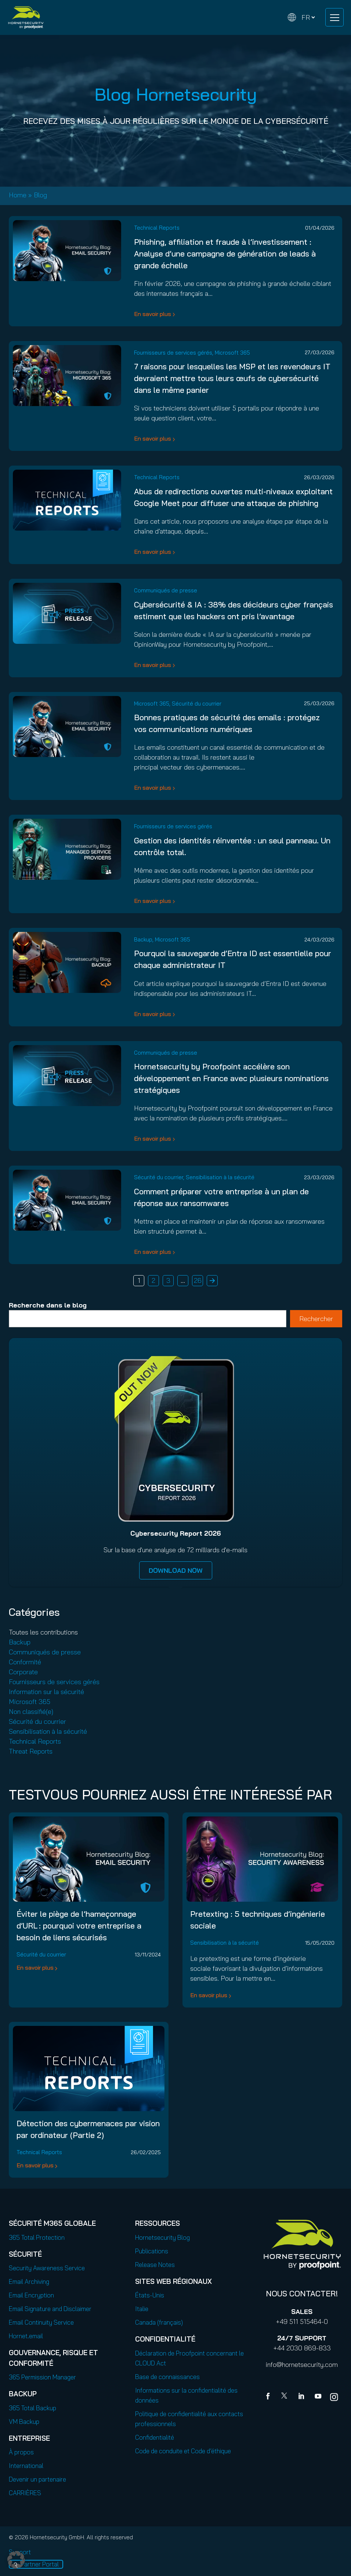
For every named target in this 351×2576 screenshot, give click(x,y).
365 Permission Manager (42, 2377)
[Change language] (301, 17)
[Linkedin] (301, 2397)
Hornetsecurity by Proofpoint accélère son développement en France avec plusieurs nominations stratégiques (231, 1078)
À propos (21, 2452)
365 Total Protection (37, 2237)
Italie (141, 2309)
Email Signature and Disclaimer (50, 2309)
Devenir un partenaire (37, 2479)
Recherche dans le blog (48, 1305)
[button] (16, 2560)
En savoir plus (152, 313)
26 (198, 1280)
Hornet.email (26, 2336)
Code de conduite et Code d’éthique (183, 2451)
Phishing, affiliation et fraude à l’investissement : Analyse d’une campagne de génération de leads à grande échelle (225, 253)
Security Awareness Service (47, 2268)
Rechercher (316, 1318)
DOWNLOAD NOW (176, 1570)
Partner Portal (40, 2564)
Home (17, 195)
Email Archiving (29, 2281)
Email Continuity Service (41, 2322)
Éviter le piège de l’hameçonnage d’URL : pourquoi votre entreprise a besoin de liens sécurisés (79, 1925)
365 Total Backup (32, 2408)
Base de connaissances (167, 2377)
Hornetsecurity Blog (162, 2237)
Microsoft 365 (232, 352)
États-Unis (149, 2295)
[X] (285, 2397)
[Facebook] (269, 2397)
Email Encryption (31, 2295)
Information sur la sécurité (46, 1691)
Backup (143, 939)
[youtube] (318, 2397)
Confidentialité (154, 2437)
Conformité (25, 1662)
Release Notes (155, 2264)
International (26, 2465)
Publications (151, 2251)
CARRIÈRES (25, 2493)
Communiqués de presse (165, 590)
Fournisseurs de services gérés (173, 352)
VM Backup (24, 2421)
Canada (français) (159, 2322)
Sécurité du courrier (196, 703)
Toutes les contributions (43, 1632)
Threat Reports (31, 1751)
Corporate (23, 1672)
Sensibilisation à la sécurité (220, 1177)
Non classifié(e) (31, 1711)
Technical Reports (157, 227)
